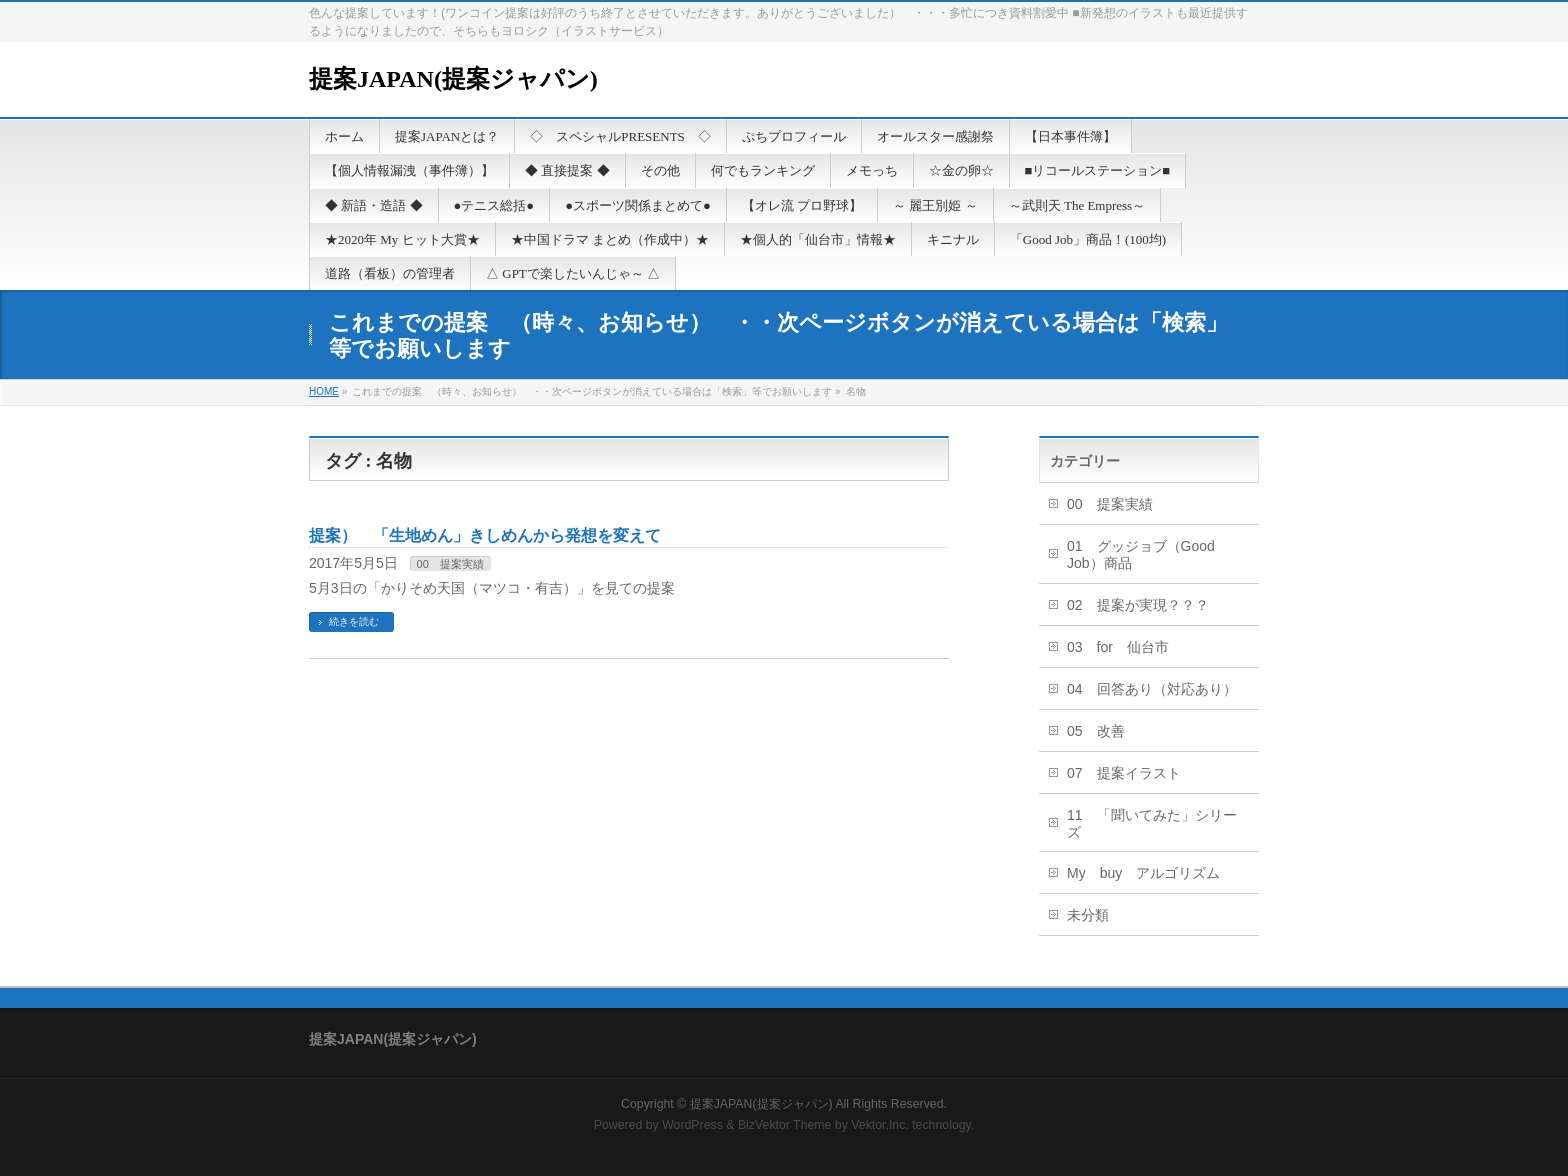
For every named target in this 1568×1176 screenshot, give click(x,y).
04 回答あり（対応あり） (1152, 689)
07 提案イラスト (1124, 773)
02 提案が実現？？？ (1138, 605)
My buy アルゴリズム (1143, 873)
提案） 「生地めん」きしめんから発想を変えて (485, 535)
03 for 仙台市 (1118, 647)
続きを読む (354, 621)
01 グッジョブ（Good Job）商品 (1141, 554)
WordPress (692, 1125)
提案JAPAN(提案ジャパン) (453, 79)
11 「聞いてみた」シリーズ (1152, 823)
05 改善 (1096, 731)
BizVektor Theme (785, 1125)
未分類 (1088, 915)
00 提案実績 (450, 564)
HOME (324, 391)
